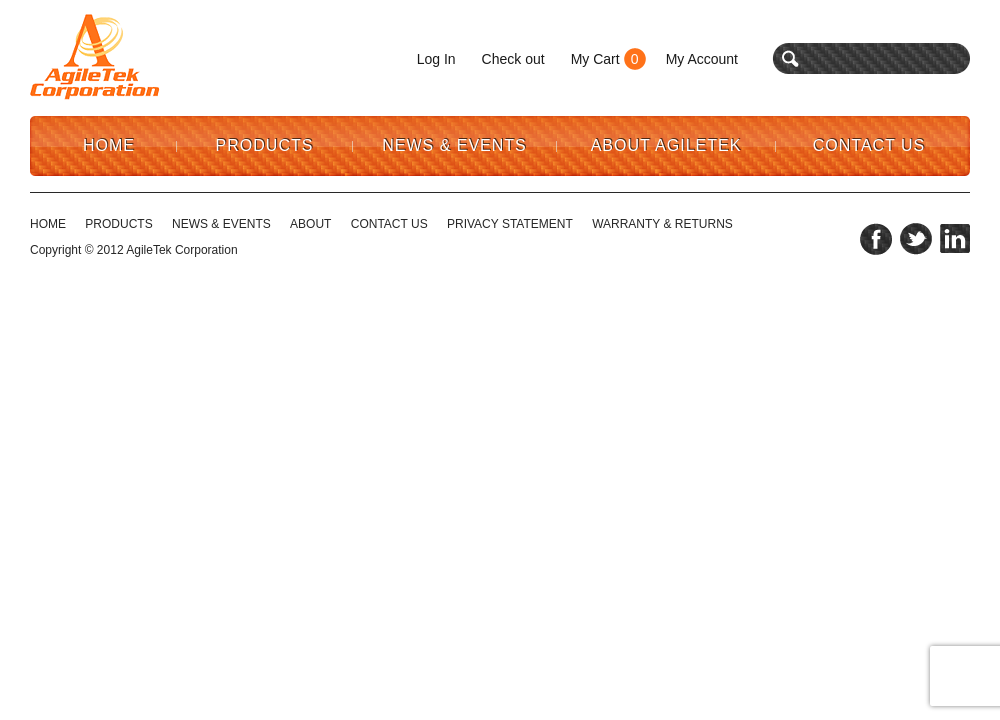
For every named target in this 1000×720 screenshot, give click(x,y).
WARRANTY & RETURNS (662, 224)
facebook (876, 239)
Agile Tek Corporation (95, 57)
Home (109, 145)
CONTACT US (389, 224)
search (790, 58)
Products (265, 145)
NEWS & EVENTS (221, 224)
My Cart (595, 59)
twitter (916, 239)
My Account (702, 59)
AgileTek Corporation (181, 250)
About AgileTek (666, 145)
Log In (436, 59)
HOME (48, 224)
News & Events (454, 145)
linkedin (955, 239)
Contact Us (869, 145)
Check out (513, 59)
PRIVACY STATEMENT (510, 224)
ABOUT (310, 224)
